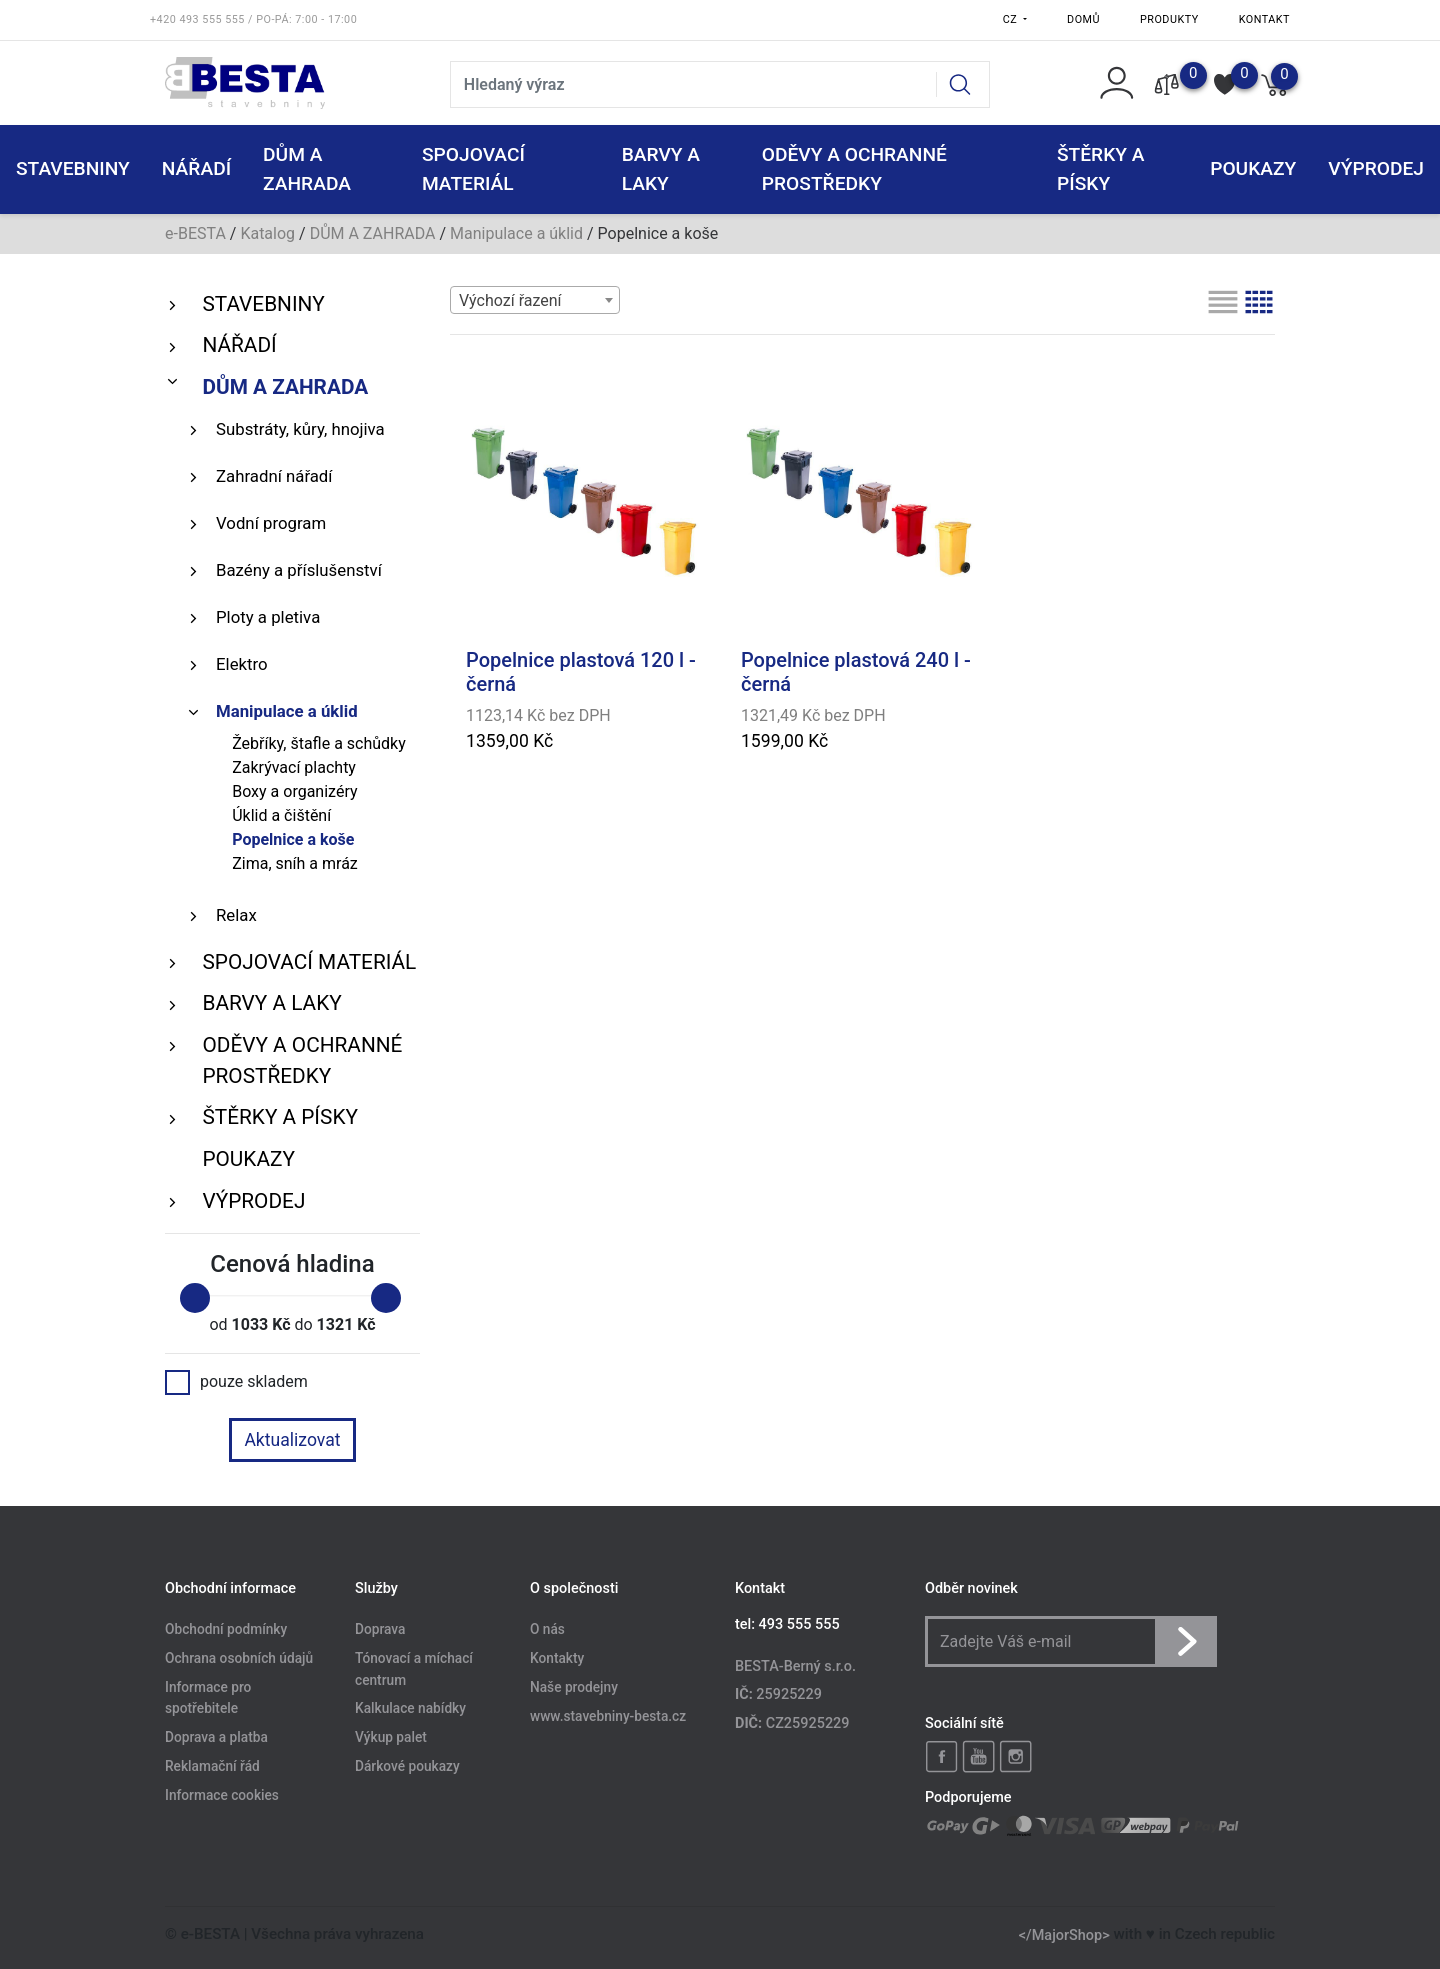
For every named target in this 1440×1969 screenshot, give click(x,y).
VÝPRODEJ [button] (1376, 168)
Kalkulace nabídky (410, 1709)
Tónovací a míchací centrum (414, 1669)
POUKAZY (1253, 168)
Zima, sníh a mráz (295, 863)
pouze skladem (236, 1382)
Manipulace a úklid (516, 233)
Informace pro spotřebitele (208, 1698)
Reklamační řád (212, 1767)
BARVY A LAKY (271, 1003)
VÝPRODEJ (253, 1201)
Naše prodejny (574, 1687)
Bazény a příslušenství (299, 570)
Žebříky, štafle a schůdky (319, 743)
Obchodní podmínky (226, 1629)
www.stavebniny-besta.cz (608, 1716)
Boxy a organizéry (294, 791)
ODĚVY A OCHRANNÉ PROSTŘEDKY (302, 1060)
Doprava (380, 1629)
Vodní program (271, 523)
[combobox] (535, 300)
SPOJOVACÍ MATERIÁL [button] (473, 169)
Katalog (267, 233)
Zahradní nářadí (274, 476)
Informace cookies (222, 1796)
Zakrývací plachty (294, 767)
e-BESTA (195, 233)
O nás (547, 1629)
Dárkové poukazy (407, 1767)
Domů (1083, 19)
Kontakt (1264, 19)
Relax (236, 915)
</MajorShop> (1064, 1934)
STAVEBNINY (263, 304)
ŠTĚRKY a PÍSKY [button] (1101, 169)
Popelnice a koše (293, 839)
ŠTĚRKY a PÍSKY (279, 1117)
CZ (1012, 19)
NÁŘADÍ (239, 345)
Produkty (1169, 19)
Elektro (242, 664)
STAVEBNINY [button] (73, 168)
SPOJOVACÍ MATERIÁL (309, 962)
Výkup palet (391, 1738)
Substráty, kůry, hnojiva (300, 429)
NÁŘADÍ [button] (196, 168)
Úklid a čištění (281, 815)
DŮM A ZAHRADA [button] (307, 169)
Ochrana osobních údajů (239, 1658)
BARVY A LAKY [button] (661, 169)
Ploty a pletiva (268, 617)
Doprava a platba (216, 1738)
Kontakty (557, 1658)
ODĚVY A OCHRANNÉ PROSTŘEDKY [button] (854, 169)
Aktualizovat (292, 1440)
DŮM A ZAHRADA (373, 233)
